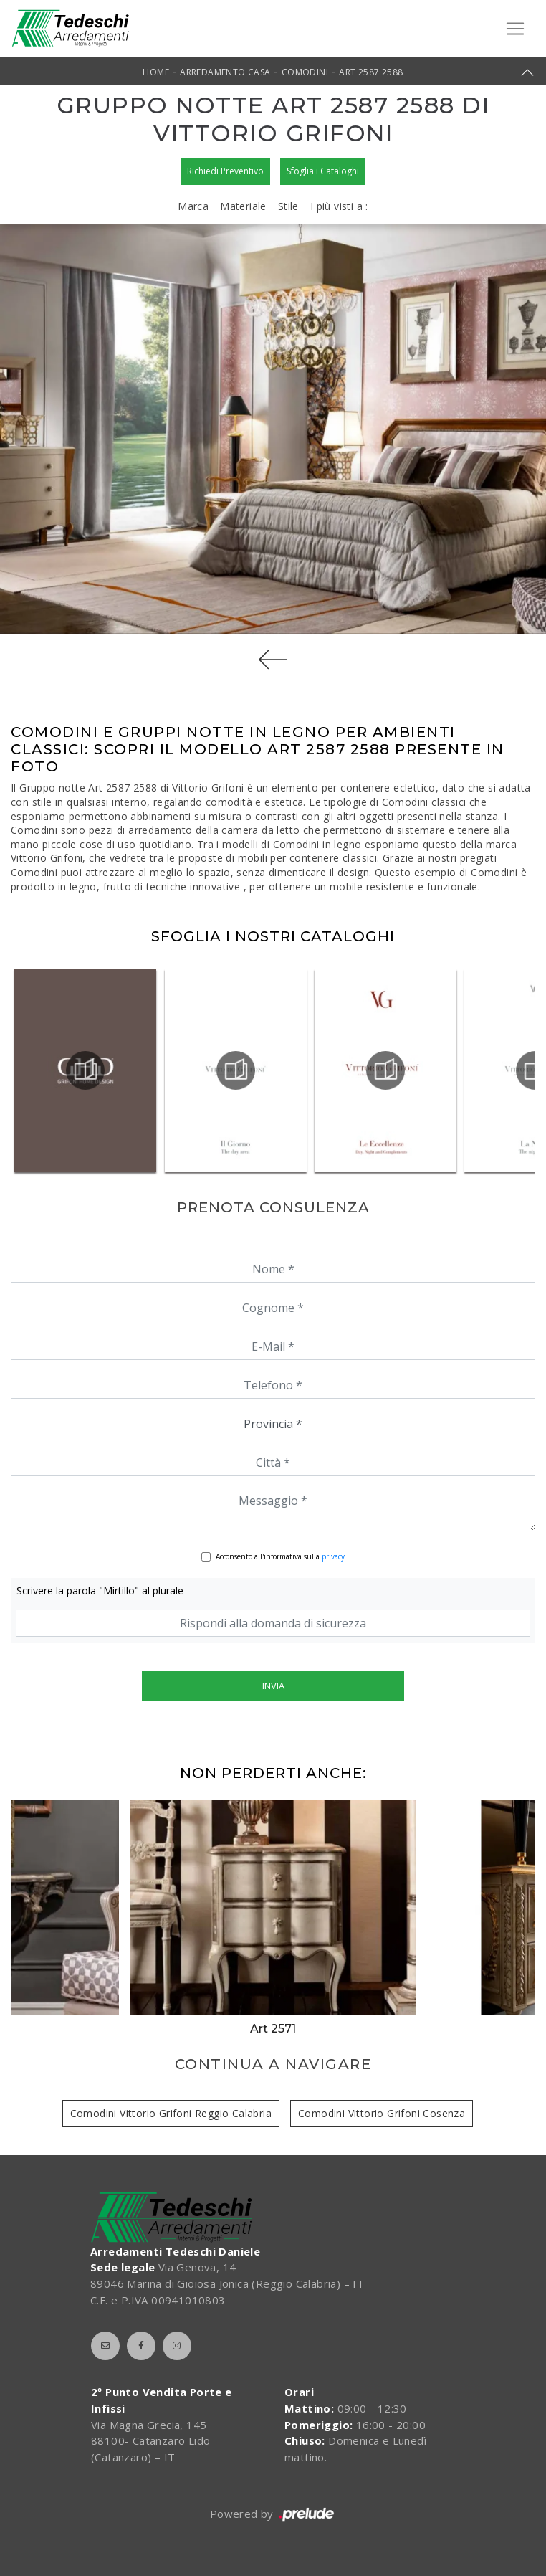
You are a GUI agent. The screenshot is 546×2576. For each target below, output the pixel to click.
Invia (273, 1685)
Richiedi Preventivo (225, 171)
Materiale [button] (243, 206)
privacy (333, 1556)
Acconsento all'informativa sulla (280, 1556)
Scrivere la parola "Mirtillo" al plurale (99, 1590)
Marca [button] (193, 206)
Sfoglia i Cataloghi (323, 171)
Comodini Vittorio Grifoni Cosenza (381, 2113)
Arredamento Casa (225, 72)
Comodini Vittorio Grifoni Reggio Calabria (171, 2113)
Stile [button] (288, 206)
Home (156, 72)
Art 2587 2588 (371, 72)
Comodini (305, 72)
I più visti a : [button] (339, 206)
